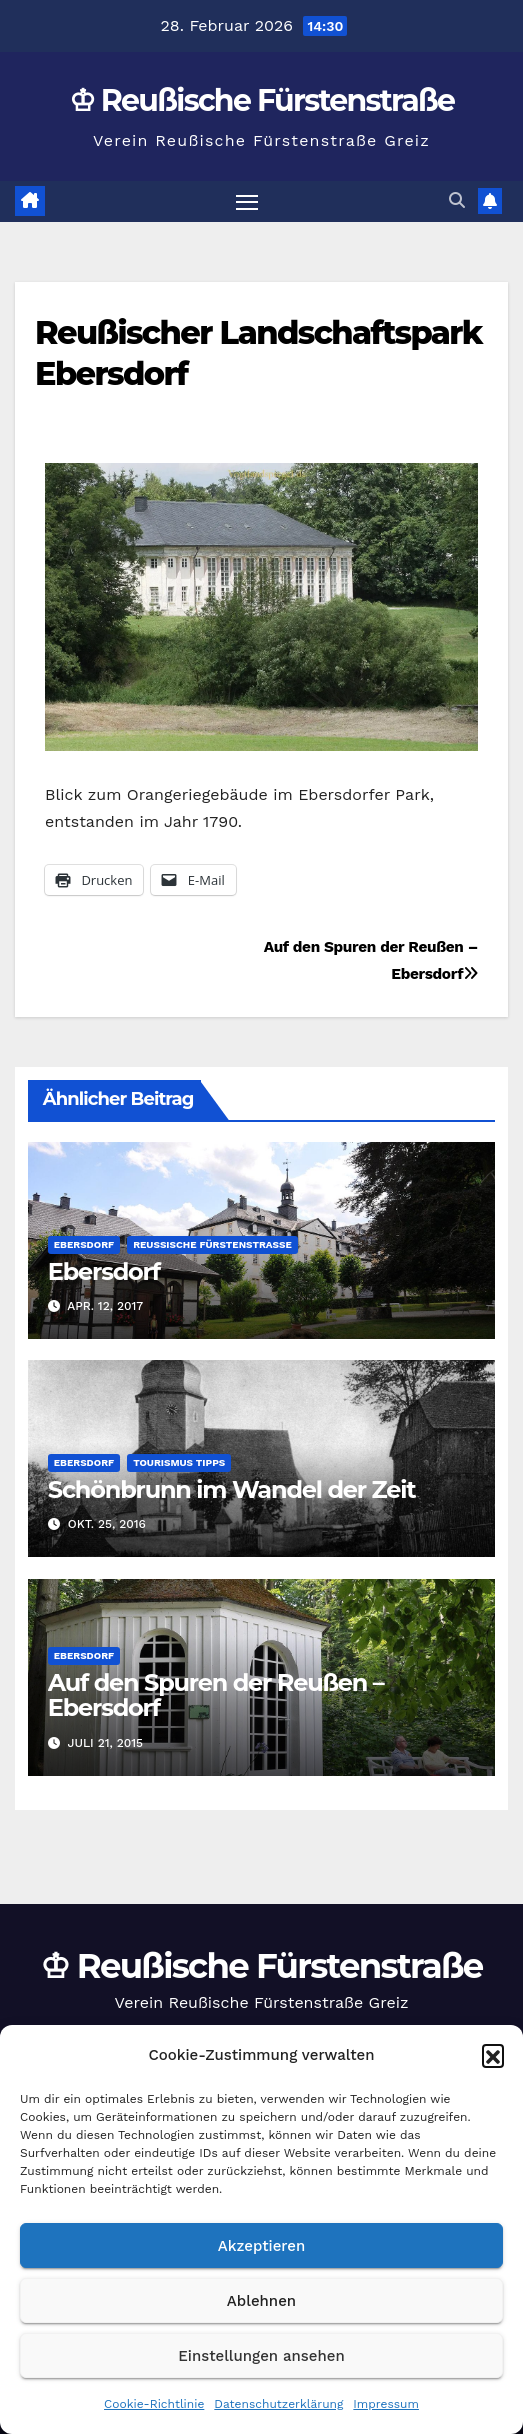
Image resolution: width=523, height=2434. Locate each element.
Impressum (386, 2404)
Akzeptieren (262, 2246)
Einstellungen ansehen (261, 2356)
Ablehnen (261, 2301)
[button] (493, 2055)
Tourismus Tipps (179, 1462)
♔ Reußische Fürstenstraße (262, 100)
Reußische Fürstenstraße (212, 1244)
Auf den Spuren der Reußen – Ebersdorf (216, 1695)
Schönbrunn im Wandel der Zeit (232, 1489)
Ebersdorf (84, 1244)
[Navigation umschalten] (247, 202)
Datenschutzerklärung (278, 2404)
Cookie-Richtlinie (154, 2404)
